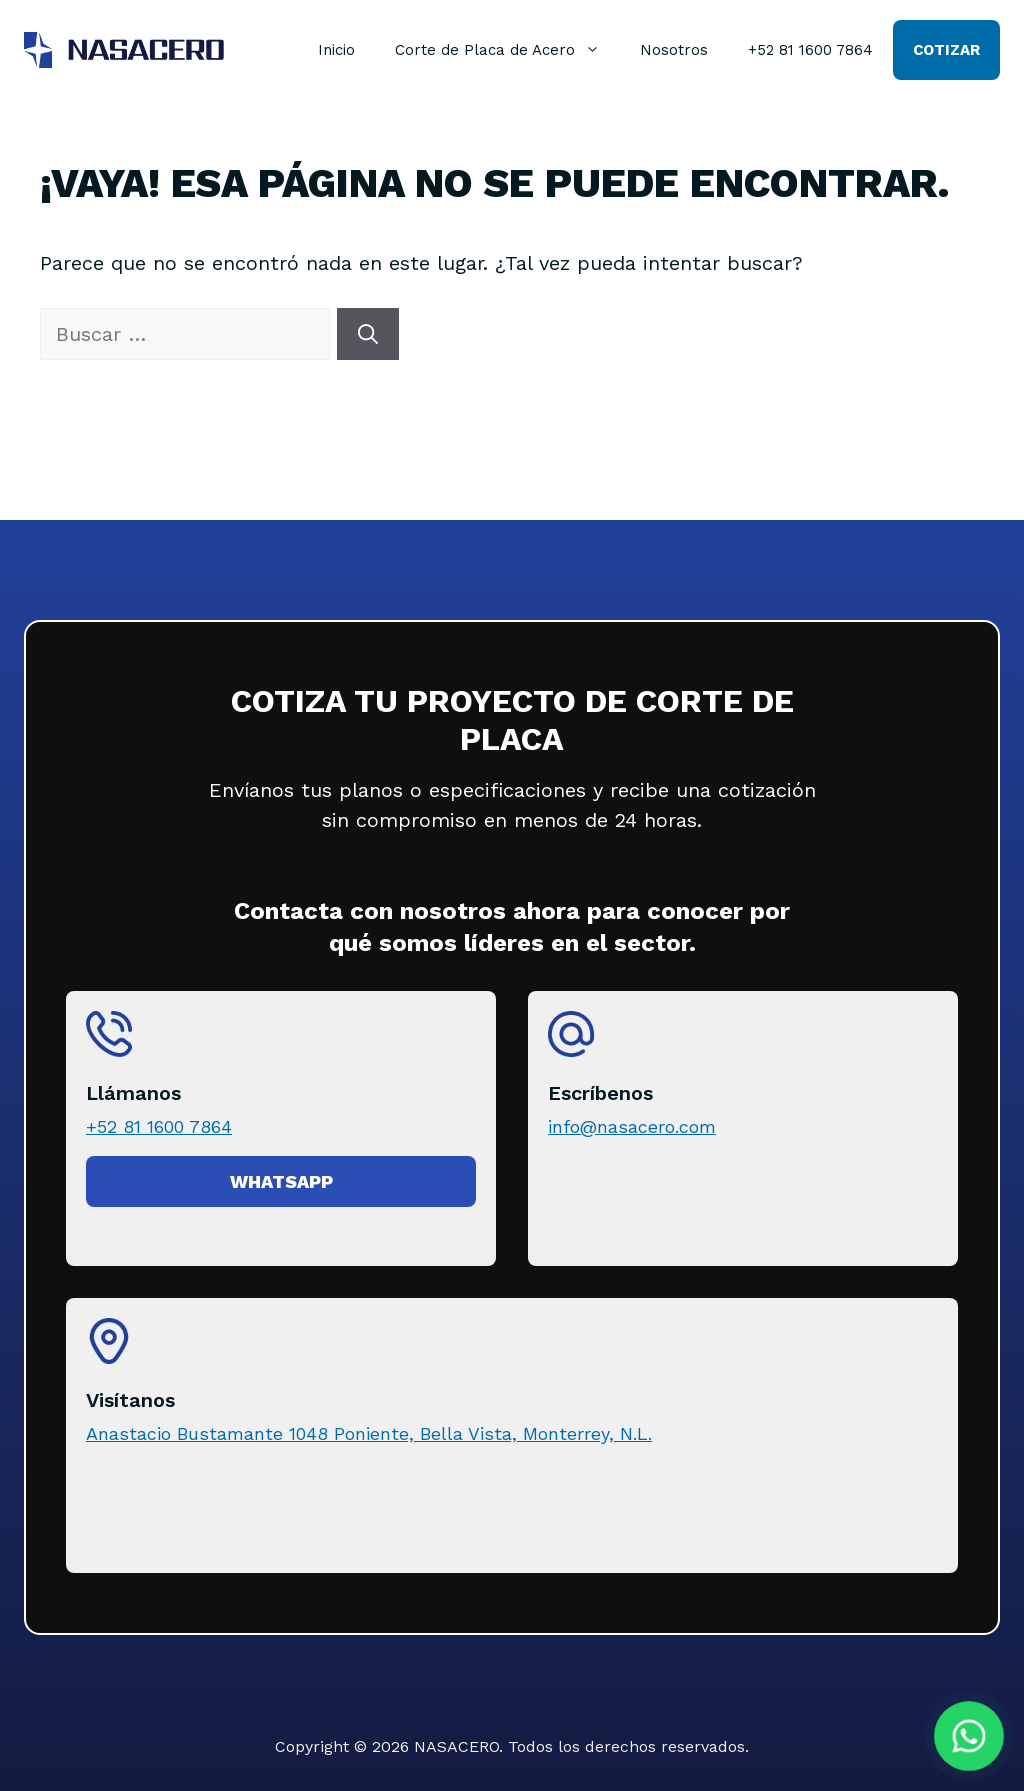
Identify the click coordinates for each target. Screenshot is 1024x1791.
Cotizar (946, 50)
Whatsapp (281, 1181)
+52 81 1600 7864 (810, 50)
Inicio (336, 50)
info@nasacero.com (632, 1126)
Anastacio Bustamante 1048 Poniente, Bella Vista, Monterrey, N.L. (369, 1433)
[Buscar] (368, 334)
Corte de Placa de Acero (507, 50)
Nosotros (674, 50)
